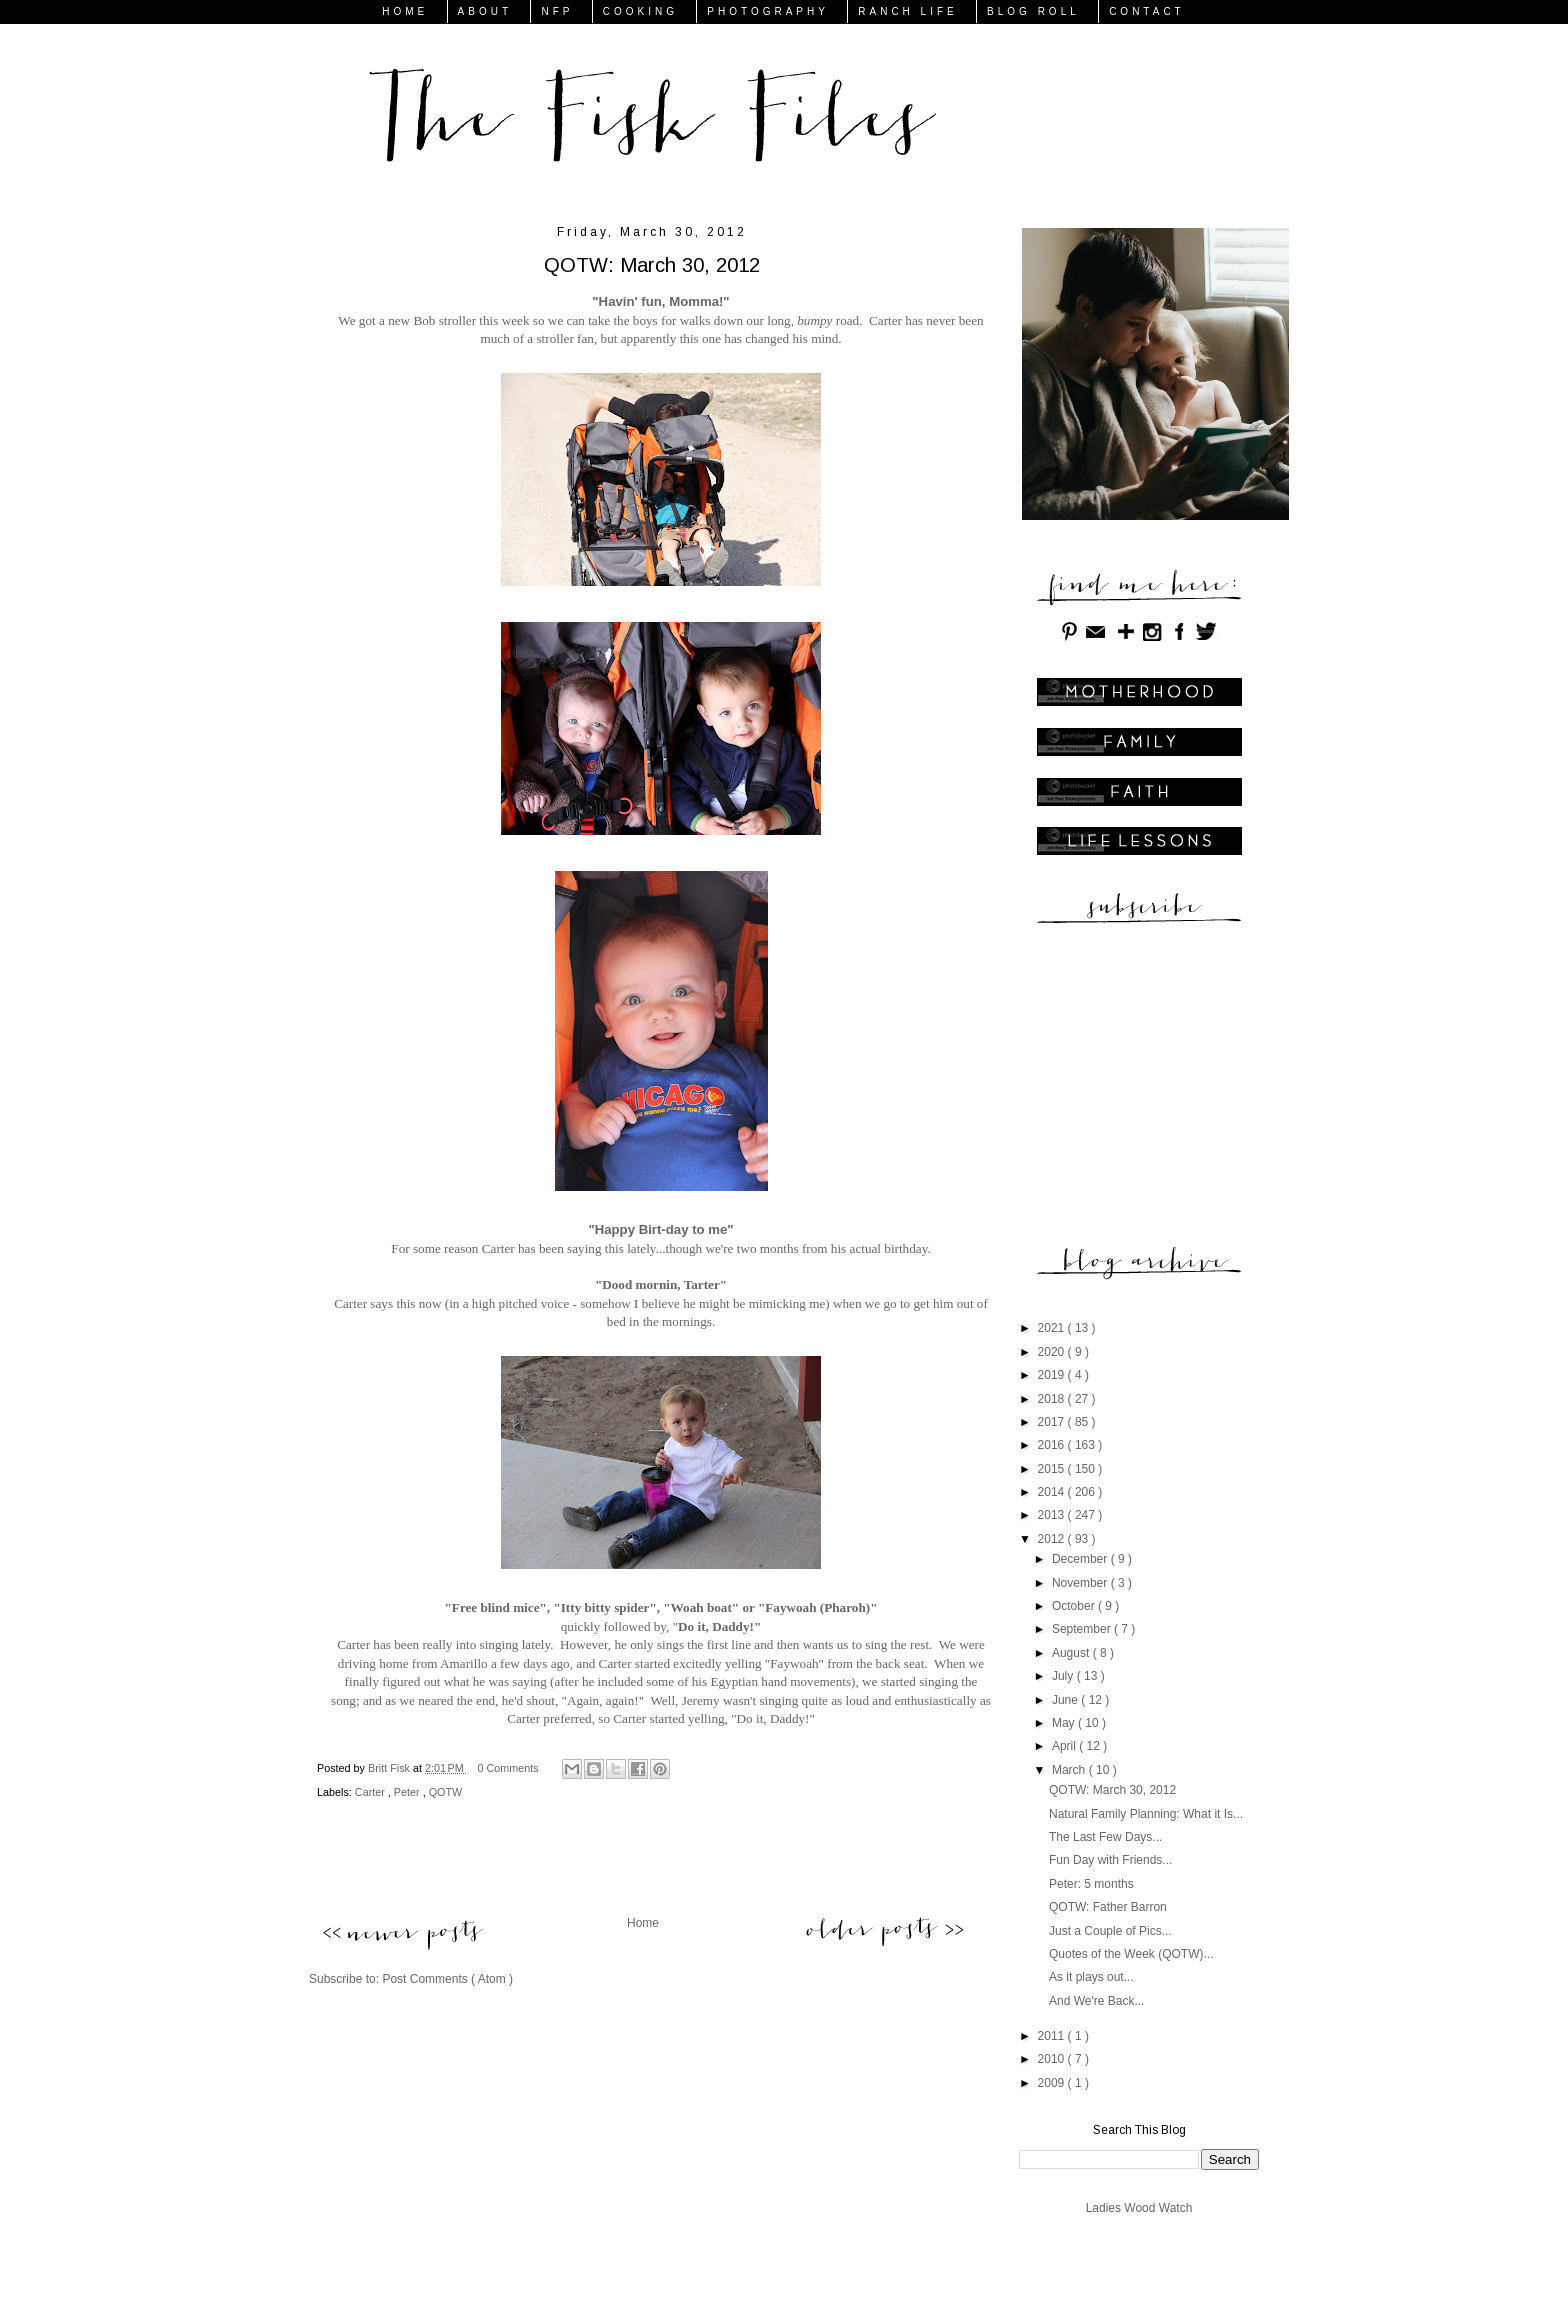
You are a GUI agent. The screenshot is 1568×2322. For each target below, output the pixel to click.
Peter (408, 1792)
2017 (1053, 1422)
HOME (405, 11)
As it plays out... (1091, 1977)
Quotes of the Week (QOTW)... (1131, 1954)
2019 (1053, 1375)
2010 (1053, 2059)
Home (643, 1923)
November (1081, 1583)
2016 (1053, 1445)
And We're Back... (1096, 2001)
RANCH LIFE (907, 11)
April (1065, 1746)
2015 (1053, 1469)
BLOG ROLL (1033, 11)
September (1083, 1629)
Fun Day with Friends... (1110, 1860)
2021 (1053, 1328)
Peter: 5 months (1091, 1884)
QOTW (446, 1792)
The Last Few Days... (1105, 1837)
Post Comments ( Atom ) (447, 1979)
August (1072, 1653)
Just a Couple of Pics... (1110, 1931)
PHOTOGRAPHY (768, 11)
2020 (1053, 1352)
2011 (1053, 2036)
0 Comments (508, 1768)
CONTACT (1147, 11)
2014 (1053, 1492)
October (1075, 1606)
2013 (1053, 1515)
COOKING (640, 11)
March (1070, 1770)
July (1064, 1676)
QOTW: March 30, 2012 (1112, 1790)
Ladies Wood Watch (1139, 2208)
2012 (1053, 1539)
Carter (371, 1792)
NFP (557, 11)
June (1066, 1700)
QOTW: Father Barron (1108, 1907)
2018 (1053, 1399)
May (1065, 1723)
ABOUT (485, 11)
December (1081, 1559)
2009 (1053, 2083)
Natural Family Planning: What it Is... (1146, 1814)
